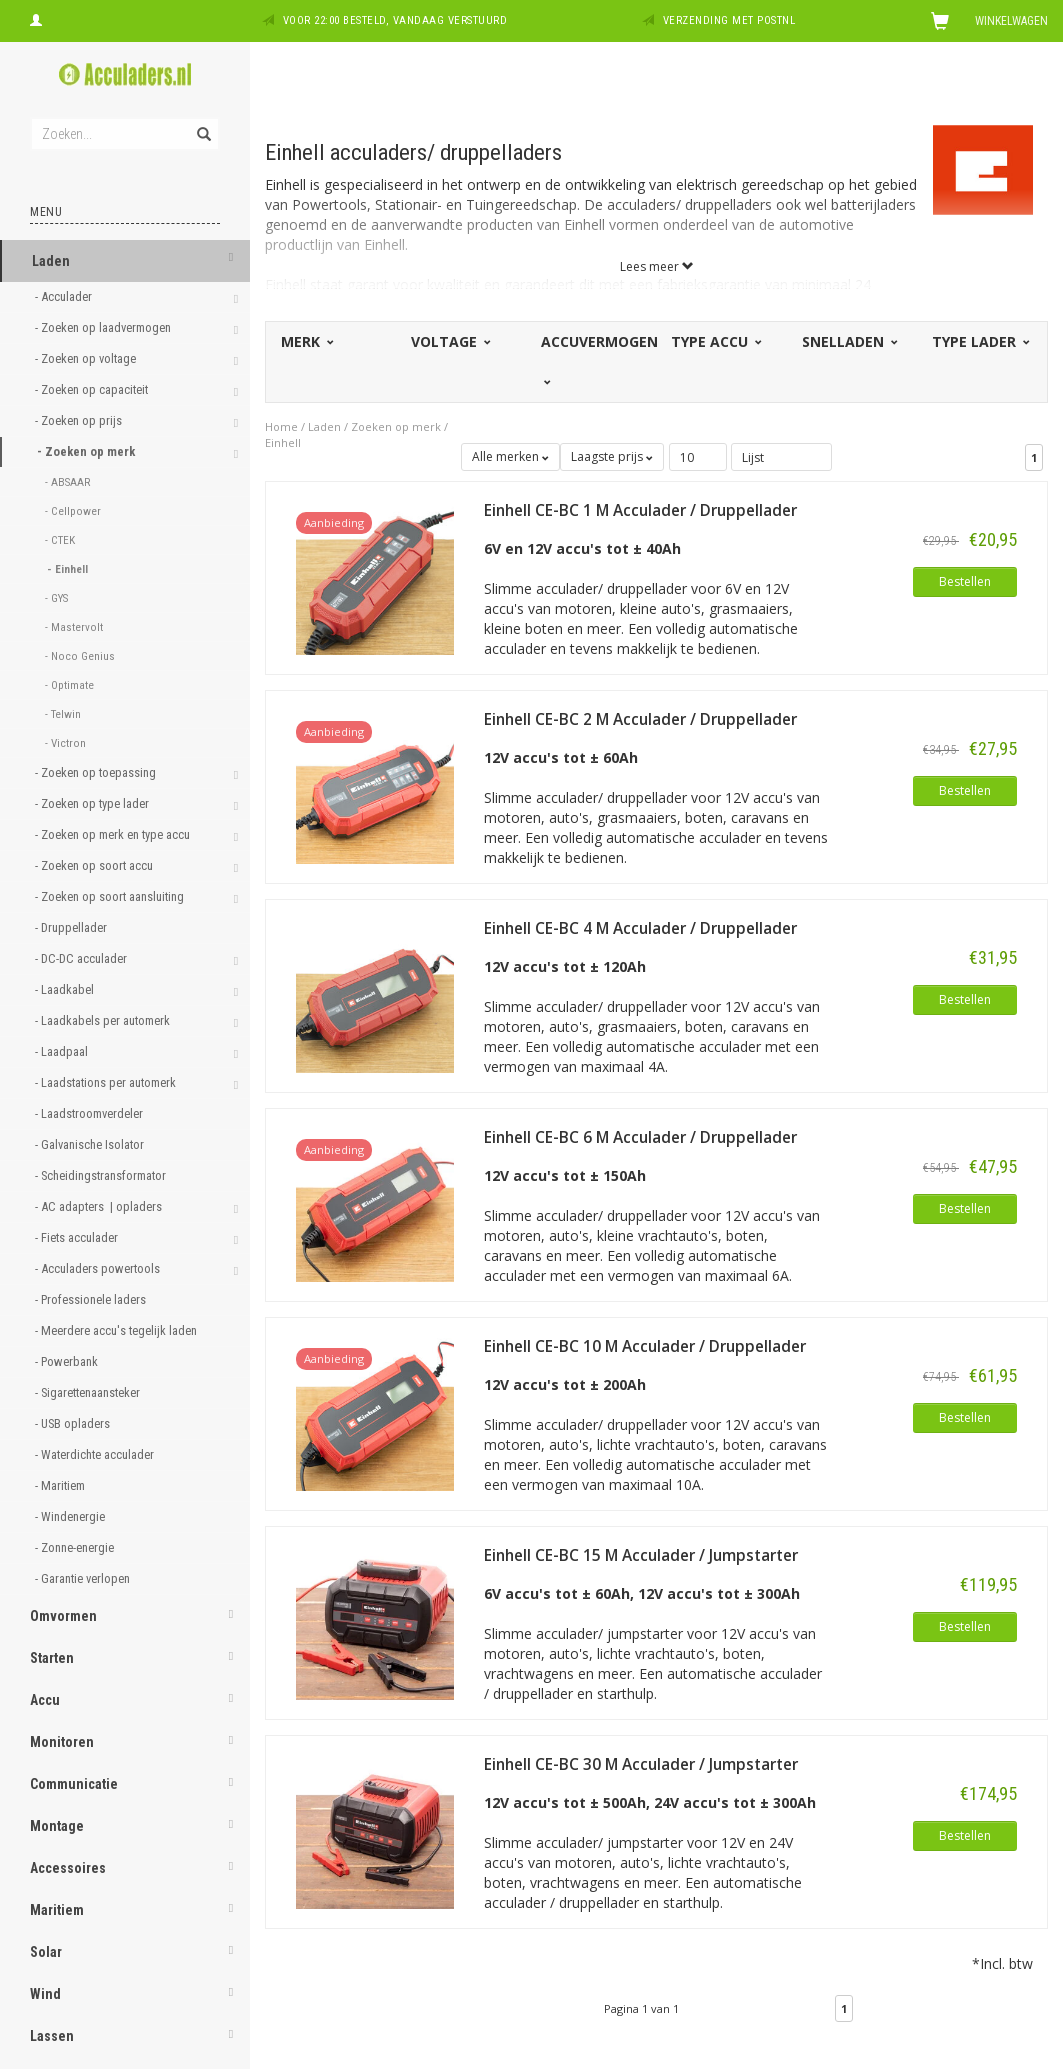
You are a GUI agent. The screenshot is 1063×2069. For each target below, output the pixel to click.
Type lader (979, 341)
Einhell (283, 442)
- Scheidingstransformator (102, 1175)
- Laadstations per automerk (107, 1082)
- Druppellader (72, 927)
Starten (52, 1658)
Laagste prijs (612, 456)
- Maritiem (61, 1485)
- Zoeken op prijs (80, 420)
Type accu (715, 341)
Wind (45, 1994)
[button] (231, 258)
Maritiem (57, 1910)
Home (281, 426)
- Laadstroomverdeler (90, 1113)
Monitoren (62, 1742)
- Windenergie (71, 1516)
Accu (45, 1700)
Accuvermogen (599, 359)
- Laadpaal (63, 1051)
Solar (46, 1952)
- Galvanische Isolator (91, 1144)
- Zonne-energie (76, 1547)
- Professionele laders (92, 1299)
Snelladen (848, 341)
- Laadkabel (66, 989)
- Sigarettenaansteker (89, 1392)
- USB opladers (74, 1423)
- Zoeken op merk (87, 451)
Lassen (52, 2036)
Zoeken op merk (396, 426)
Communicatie (74, 1784)
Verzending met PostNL (729, 20)
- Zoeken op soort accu (95, 865)
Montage (57, 1826)
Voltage (449, 341)
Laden (51, 261)
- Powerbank (68, 1361)
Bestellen (965, 581)
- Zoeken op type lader (93, 803)
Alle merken (510, 456)
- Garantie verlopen (84, 1578)
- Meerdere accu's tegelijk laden (117, 1330)
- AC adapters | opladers (100, 1206)
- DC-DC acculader (82, 958)
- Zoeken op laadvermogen (104, 327)
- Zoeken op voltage (87, 358)
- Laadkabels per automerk (104, 1020)
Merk (306, 341)
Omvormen (63, 1616)
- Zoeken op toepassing (97, 772)
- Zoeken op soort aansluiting (111, 896)
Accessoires (68, 1868)
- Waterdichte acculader (96, 1454)
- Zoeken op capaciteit (93, 389)
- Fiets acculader (78, 1237)
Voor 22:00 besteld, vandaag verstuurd (395, 20)
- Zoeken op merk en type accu (114, 834)
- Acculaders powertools (99, 1268)
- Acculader (65, 296)
